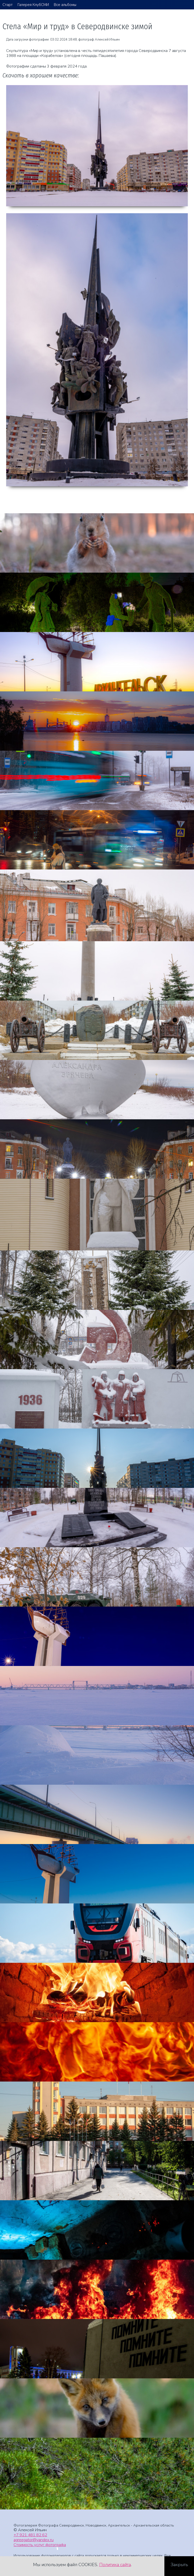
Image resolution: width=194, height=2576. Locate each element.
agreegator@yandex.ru (34, 2540)
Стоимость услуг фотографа (40, 2545)
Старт (7, 4)
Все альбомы (65, 4)
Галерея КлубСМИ (33, 4)
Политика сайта (115, 2565)
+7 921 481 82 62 (30, 2535)
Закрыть (179, 2565)
